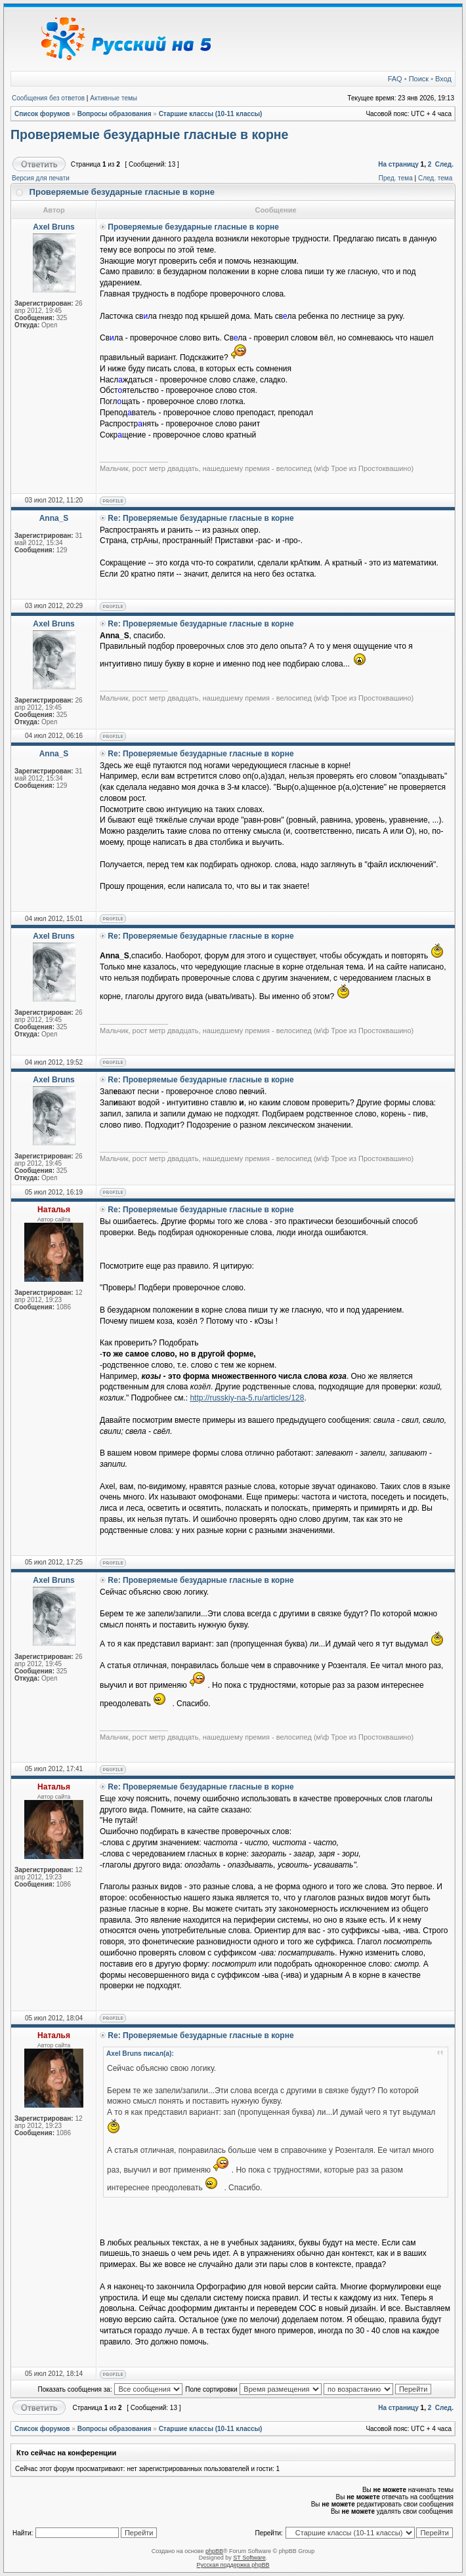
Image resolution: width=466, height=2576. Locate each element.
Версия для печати (41, 178)
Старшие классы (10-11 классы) (211, 113)
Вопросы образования (114, 113)
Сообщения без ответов (48, 98)
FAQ (395, 79)
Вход (443, 79)
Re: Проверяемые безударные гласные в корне (200, 518)
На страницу (398, 164)
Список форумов (42, 113)
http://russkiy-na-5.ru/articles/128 (247, 1397)
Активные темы (113, 98)
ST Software (249, 2557)
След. (444, 164)
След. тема (435, 178)
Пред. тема (396, 178)
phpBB (214, 2551)
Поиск (419, 79)
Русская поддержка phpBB (233, 2565)
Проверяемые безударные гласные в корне (149, 134)
